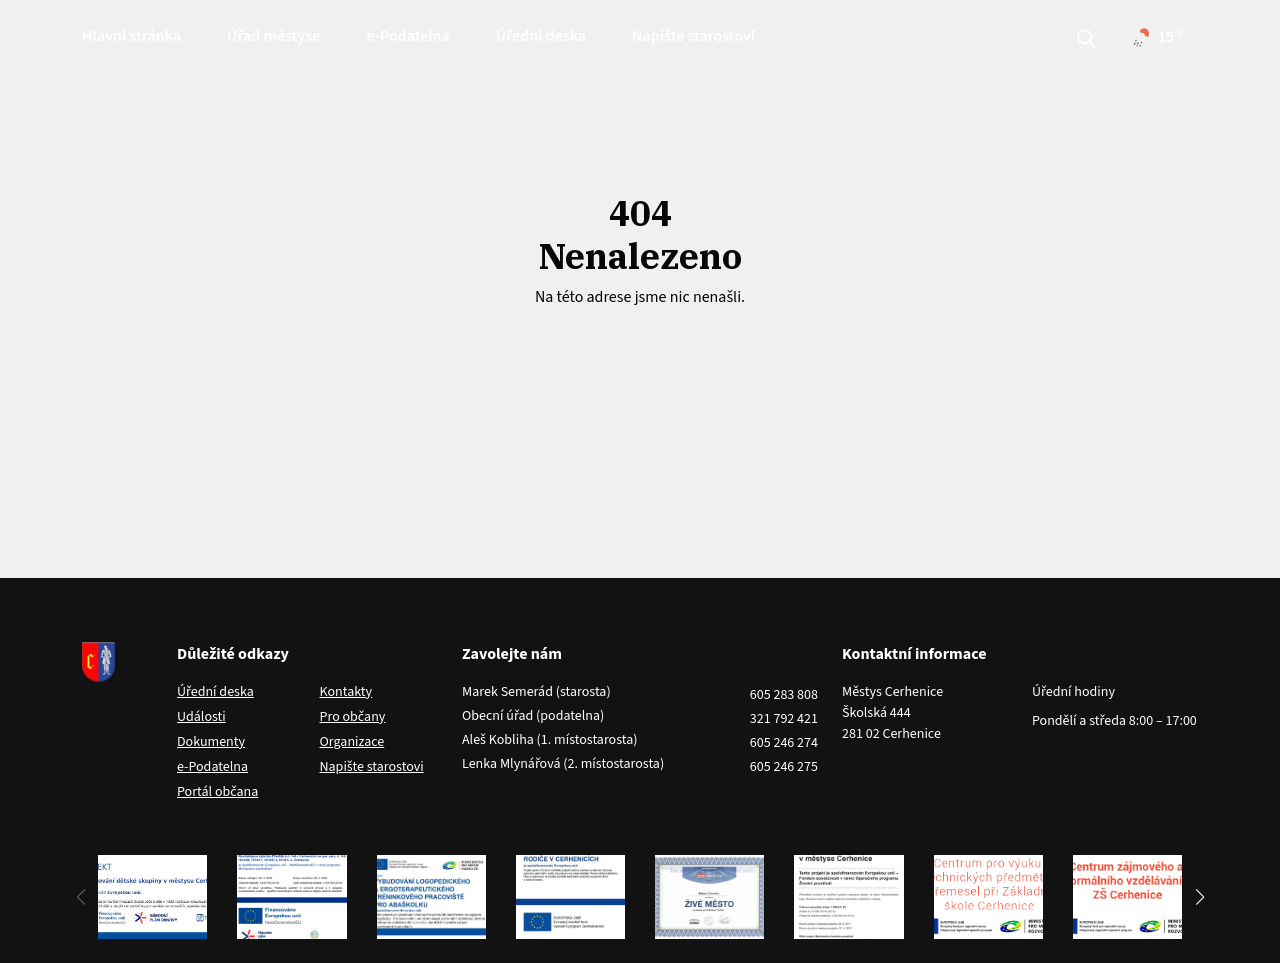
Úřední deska (541, 36)
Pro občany (353, 717)
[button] (1199, 897)
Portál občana (217, 792)
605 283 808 (784, 695)
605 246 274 (784, 743)
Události (201, 717)
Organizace (352, 742)
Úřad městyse (273, 36)
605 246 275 (784, 767)
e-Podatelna (407, 36)
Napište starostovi (693, 36)
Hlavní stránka (131, 36)
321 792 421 (784, 719)
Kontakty (346, 692)
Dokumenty (211, 742)
